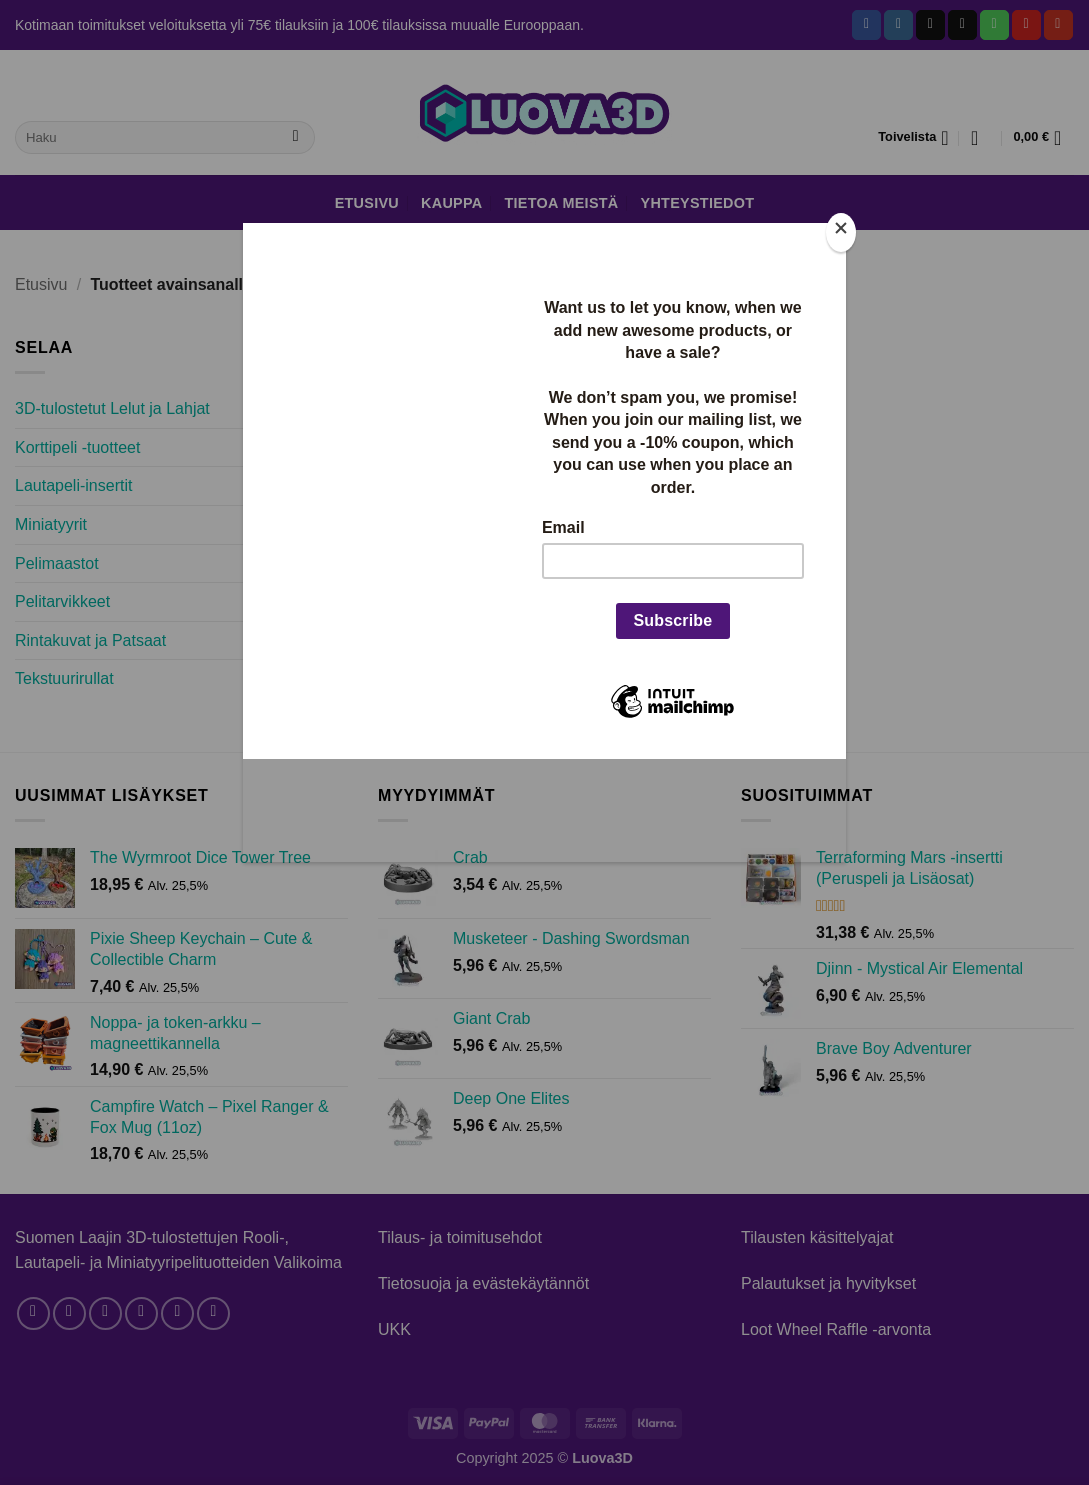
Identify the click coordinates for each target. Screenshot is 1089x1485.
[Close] (841, 232)
